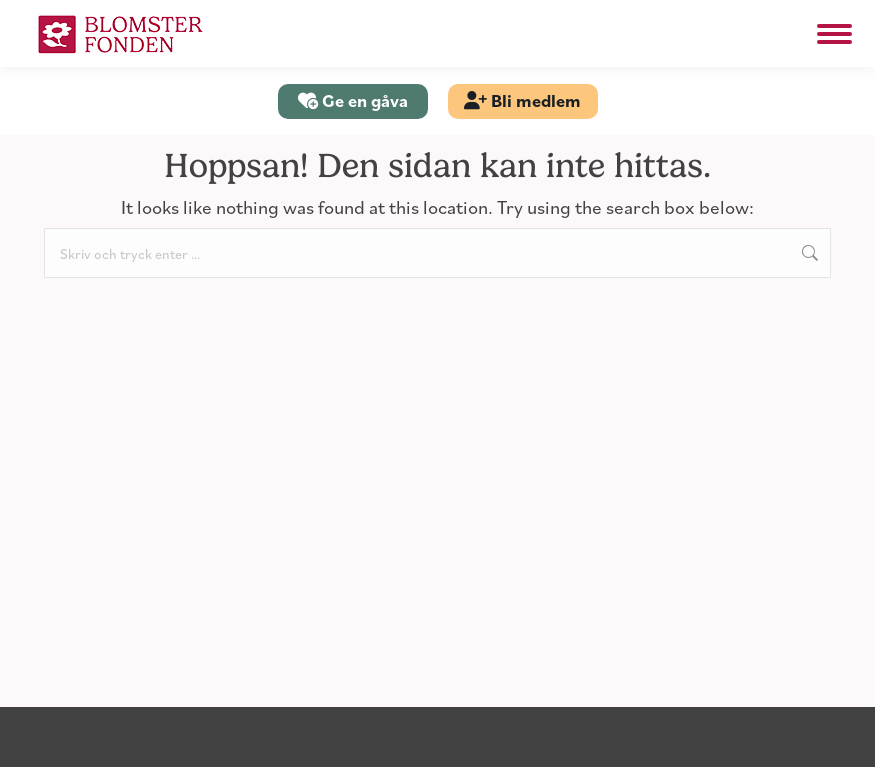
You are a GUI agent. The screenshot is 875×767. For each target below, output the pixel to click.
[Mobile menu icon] (834, 34)
